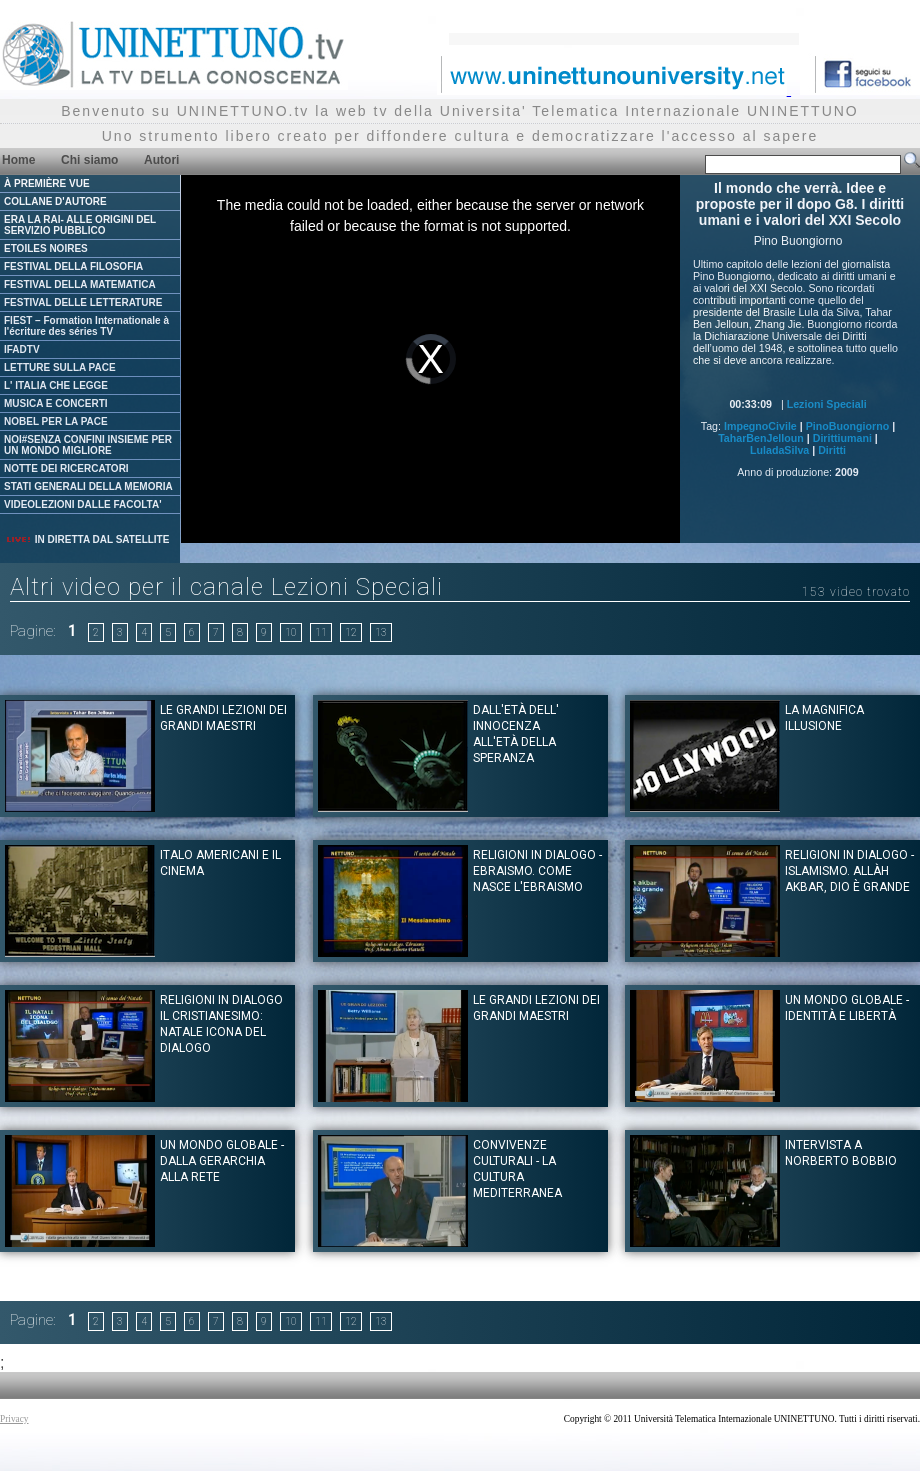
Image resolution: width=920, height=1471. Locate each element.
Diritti (832, 450)
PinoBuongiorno (847, 426)
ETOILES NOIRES (46, 248)
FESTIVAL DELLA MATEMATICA (80, 284)
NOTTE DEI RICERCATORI (66, 468)
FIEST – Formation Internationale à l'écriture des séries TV (86, 326)
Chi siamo (89, 160)
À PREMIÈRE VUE (47, 183)
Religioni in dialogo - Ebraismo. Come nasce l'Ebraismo (537, 871)
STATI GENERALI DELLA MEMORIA (88, 486)
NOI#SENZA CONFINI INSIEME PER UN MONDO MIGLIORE (88, 445)
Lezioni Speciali (827, 404)
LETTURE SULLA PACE (60, 367)
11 (321, 632)
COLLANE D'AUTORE (55, 201)
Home (18, 160)
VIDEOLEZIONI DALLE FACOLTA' (83, 504)
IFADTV (22, 349)
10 (291, 632)
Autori (161, 160)
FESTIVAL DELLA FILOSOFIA (73, 266)
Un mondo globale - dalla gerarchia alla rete (222, 1161)
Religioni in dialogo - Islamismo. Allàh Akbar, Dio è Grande (849, 871)
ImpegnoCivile (760, 426)
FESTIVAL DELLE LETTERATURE (83, 302)
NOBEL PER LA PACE (56, 421)
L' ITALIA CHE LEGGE (56, 385)
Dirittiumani (842, 438)
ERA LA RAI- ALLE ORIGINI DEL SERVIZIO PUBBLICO (80, 225)
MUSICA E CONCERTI (56, 403)
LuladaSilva (779, 450)
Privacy (14, 1419)
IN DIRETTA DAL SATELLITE (87, 539)
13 (381, 632)
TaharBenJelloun (761, 438)
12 (351, 632)
